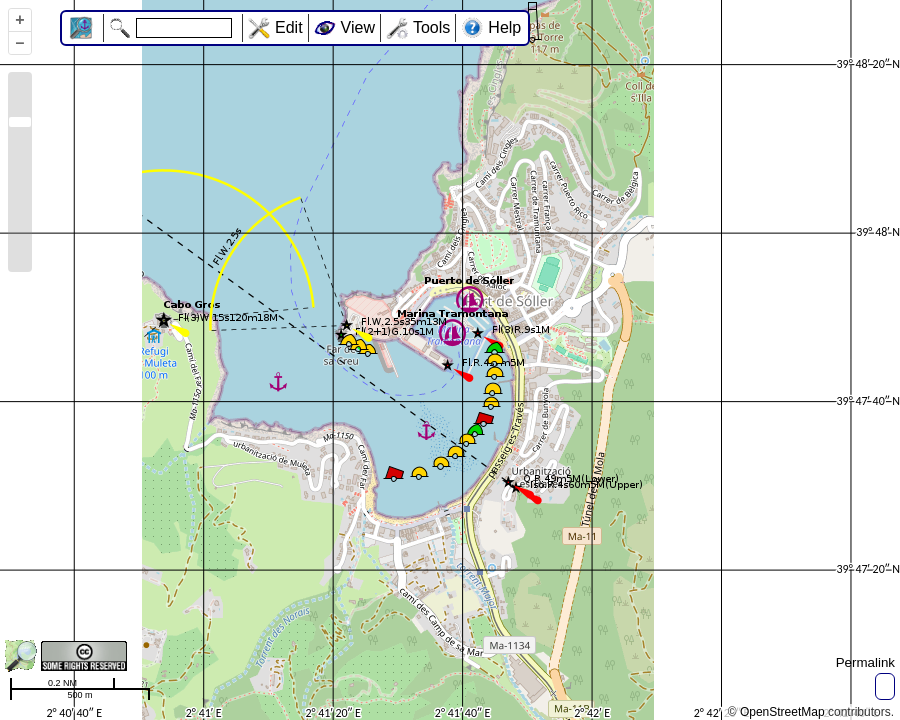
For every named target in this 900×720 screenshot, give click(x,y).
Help (504, 27)
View (358, 27)
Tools (431, 27)
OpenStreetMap (782, 712)
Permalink (865, 662)
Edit (289, 27)
